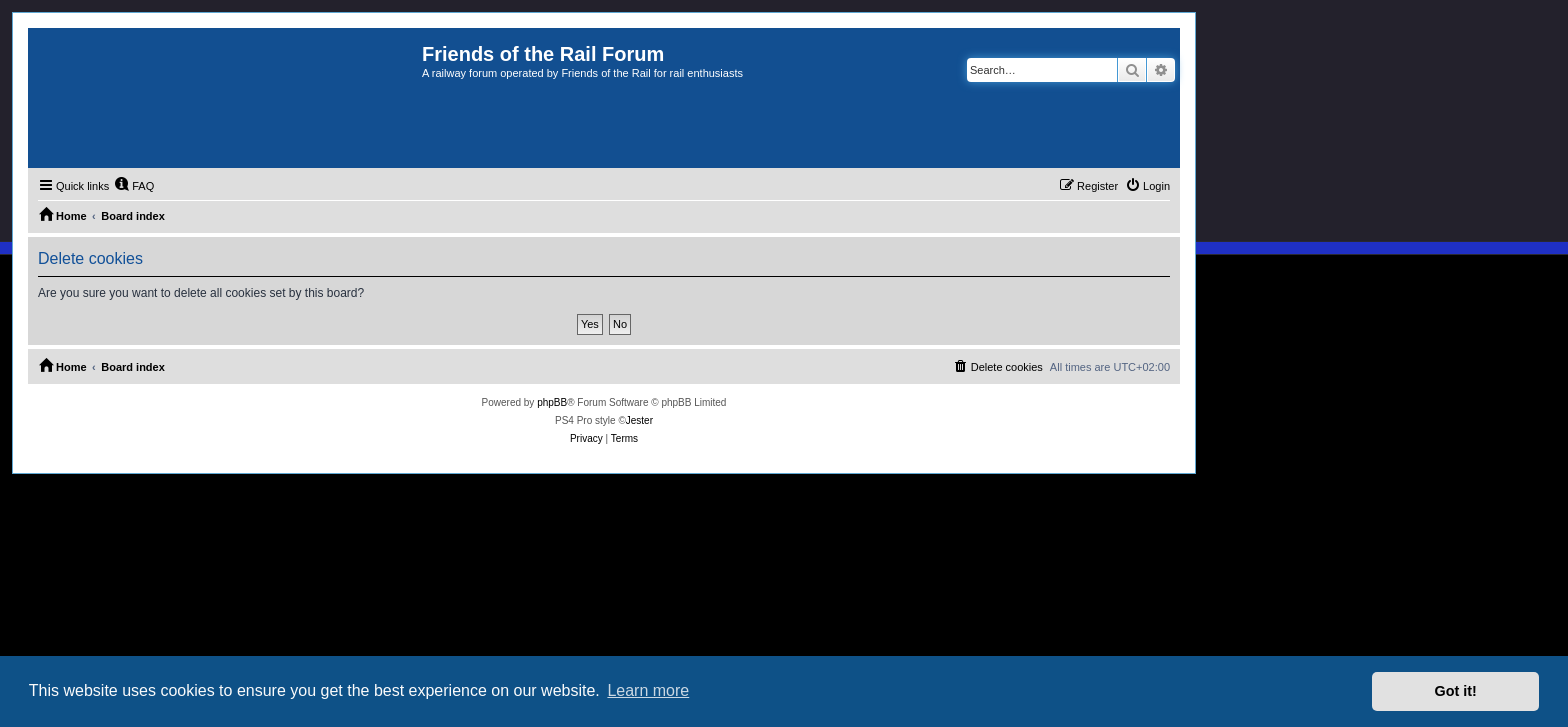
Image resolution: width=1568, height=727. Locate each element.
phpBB (552, 402)
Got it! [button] (1456, 691)
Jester (639, 420)
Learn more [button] (648, 690)
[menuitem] (134, 186)
